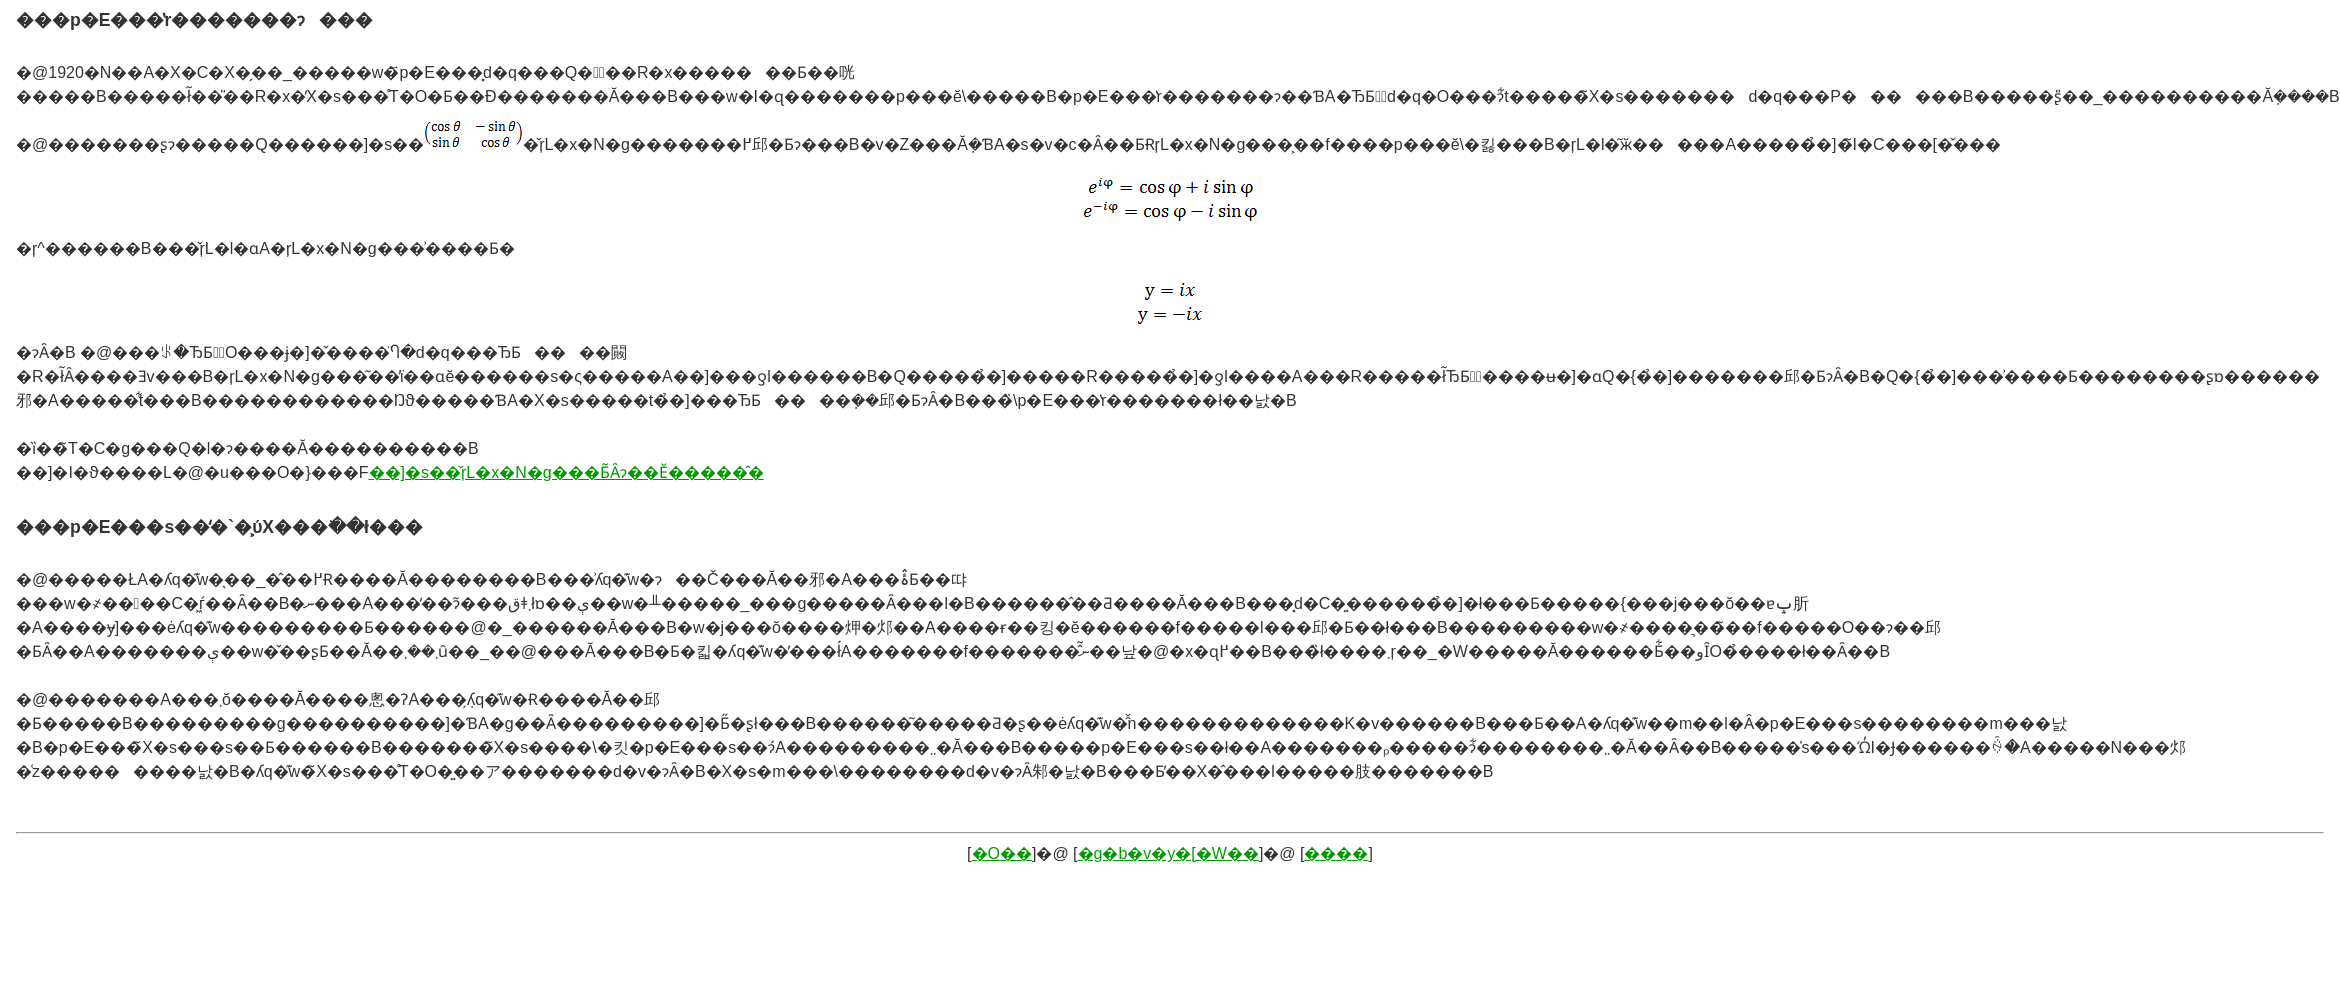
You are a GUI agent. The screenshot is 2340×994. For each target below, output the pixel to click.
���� (1336, 853)
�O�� (1002, 853)
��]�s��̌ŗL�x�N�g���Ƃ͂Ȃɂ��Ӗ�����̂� (566, 472)
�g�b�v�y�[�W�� (1168, 853)
